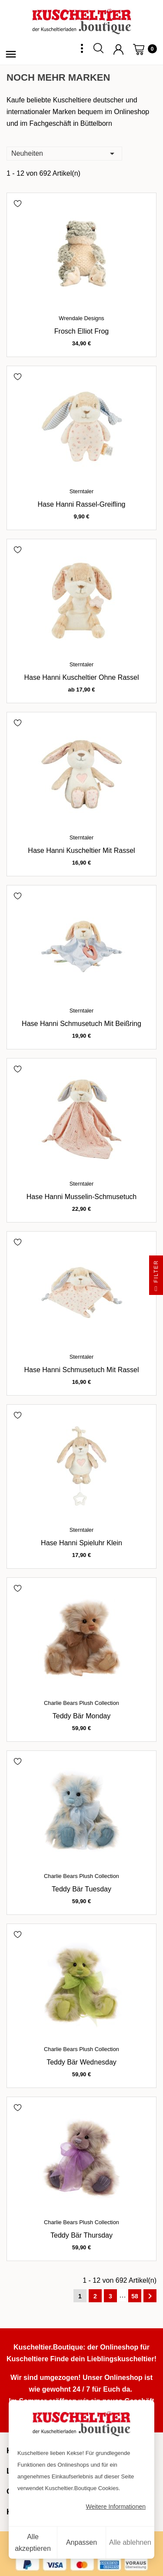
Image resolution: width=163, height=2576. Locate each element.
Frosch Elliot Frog (81, 331)
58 (134, 2296)
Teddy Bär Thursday (81, 2235)
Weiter (150, 2296)
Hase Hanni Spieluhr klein (81, 1543)
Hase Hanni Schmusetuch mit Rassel (81, 1369)
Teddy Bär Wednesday (81, 2062)
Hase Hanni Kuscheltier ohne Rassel (81, 677)
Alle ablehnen (130, 2542)
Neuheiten (64, 153)
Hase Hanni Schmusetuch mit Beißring (81, 1023)
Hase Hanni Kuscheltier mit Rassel (81, 850)
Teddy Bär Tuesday (81, 1889)
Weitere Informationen (116, 2506)
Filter (156, 1277)
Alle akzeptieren (33, 2542)
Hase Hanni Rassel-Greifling (82, 504)
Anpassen (81, 2542)
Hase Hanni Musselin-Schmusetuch (81, 1196)
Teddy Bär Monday (81, 1716)
